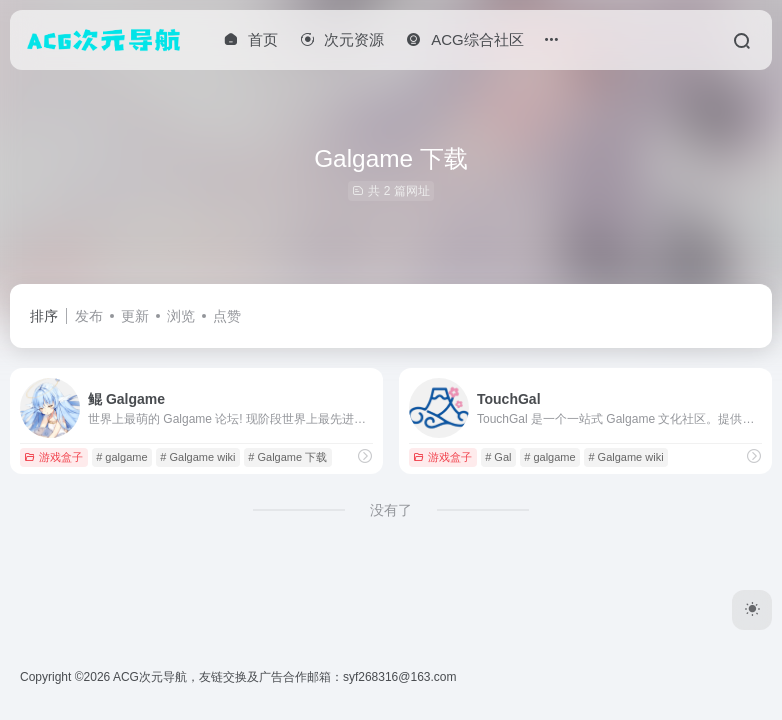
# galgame (121, 457)
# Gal (498, 457)
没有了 (391, 510)
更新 (135, 316)
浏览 (181, 316)
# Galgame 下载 (287, 457)
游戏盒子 (53, 457)
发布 (89, 316)
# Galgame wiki (197, 457)
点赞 (227, 316)
